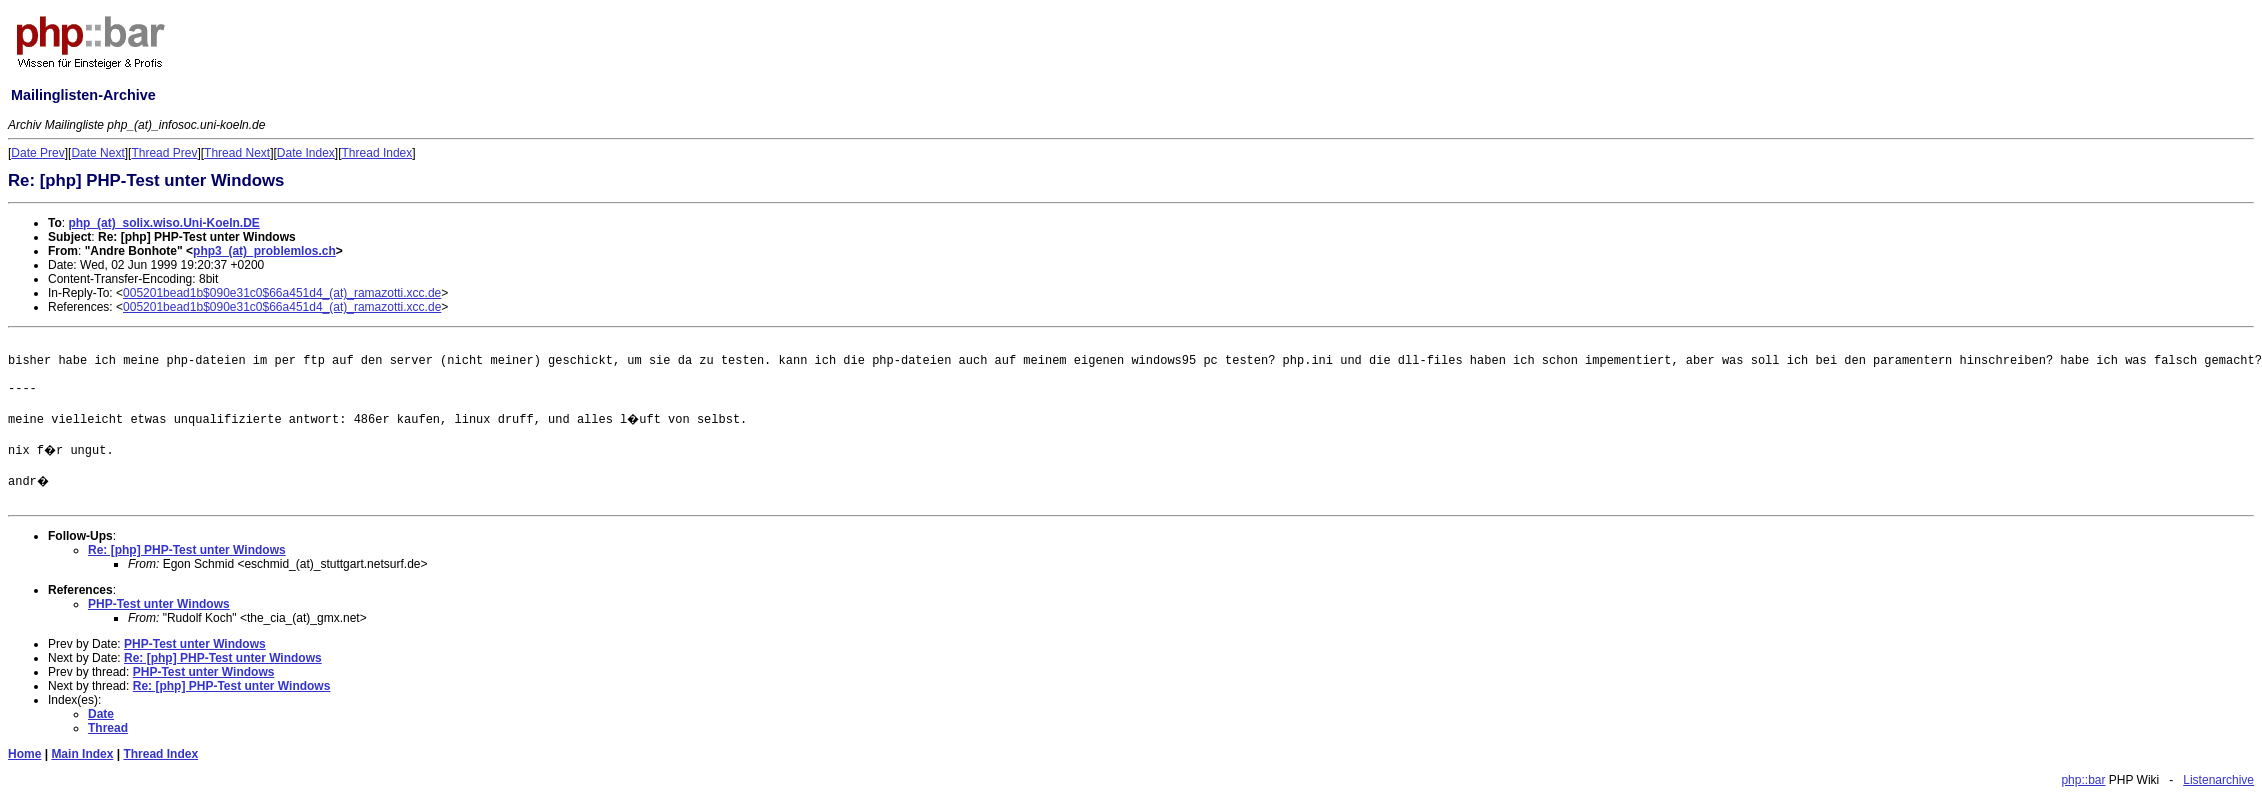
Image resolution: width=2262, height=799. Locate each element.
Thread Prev (164, 153)
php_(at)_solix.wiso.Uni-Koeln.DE (163, 223)
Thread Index (377, 153)
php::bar (2083, 780)
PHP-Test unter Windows (159, 604)
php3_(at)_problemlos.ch (264, 251)
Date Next (97, 153)
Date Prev (37, 153)
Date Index (306, 153)
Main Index (82, 754)
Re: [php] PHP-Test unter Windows (187, 550)
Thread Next (237, 153)
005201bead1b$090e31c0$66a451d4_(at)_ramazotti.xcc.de (282, 293)
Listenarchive (2218, 780)
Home (24, 754)
